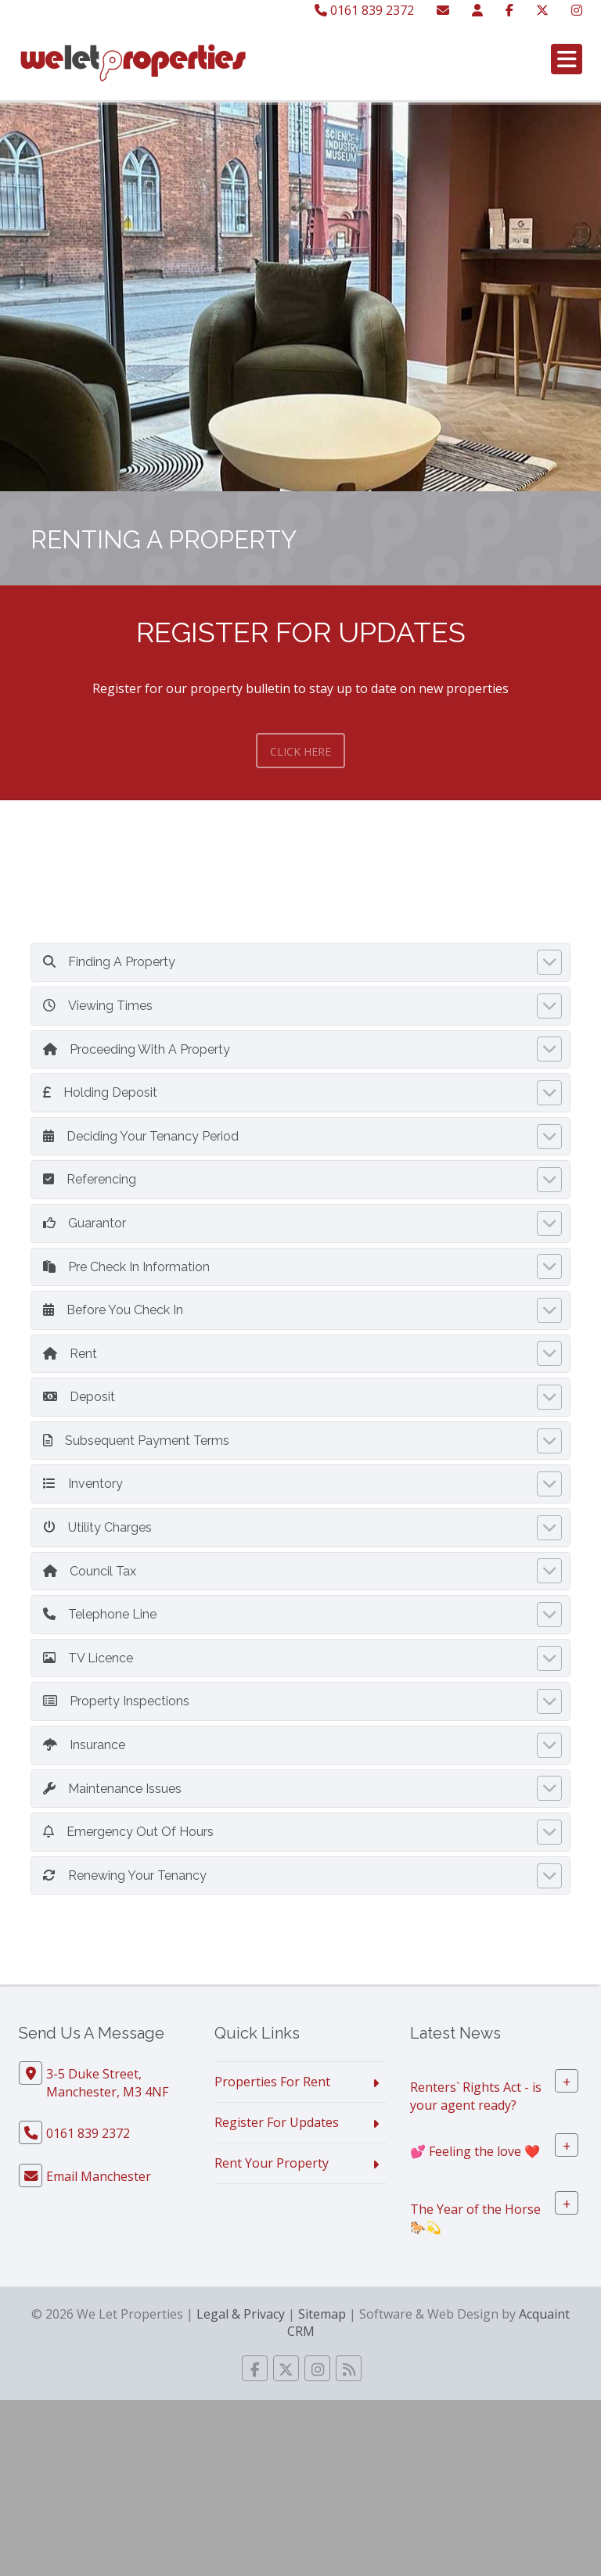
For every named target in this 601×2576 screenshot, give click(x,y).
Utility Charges (97, 1527)
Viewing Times (98, 1005)
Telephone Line (100, 1614)
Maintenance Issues (112, 1788)
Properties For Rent (272, 2081)
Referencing (89, 1179)
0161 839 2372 (364, 10)
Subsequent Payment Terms (136, 1440)
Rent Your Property (271, 2163)
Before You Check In (113, 1309)
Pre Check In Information (126, 1266)
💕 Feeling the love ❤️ (475, 2151)
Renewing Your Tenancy (125, 1875)
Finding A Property (109, 961)
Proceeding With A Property (136, 1049)
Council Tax (89, 1571)
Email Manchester (98, 2176)
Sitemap (322, 2314)
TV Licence (88, 1658)
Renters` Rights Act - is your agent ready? (476, 2096)
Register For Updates (276, 2122)
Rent (70, 1353)
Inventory (83, 1483)
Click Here (300, 751)
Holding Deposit (100, 1092)
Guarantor (84, 1223)
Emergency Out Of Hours (128, 1831)
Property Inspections (116, 1701)
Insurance (84, 1744)
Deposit (79, 1396)
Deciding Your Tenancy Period (141, 1136)
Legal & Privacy (240, 2314)
